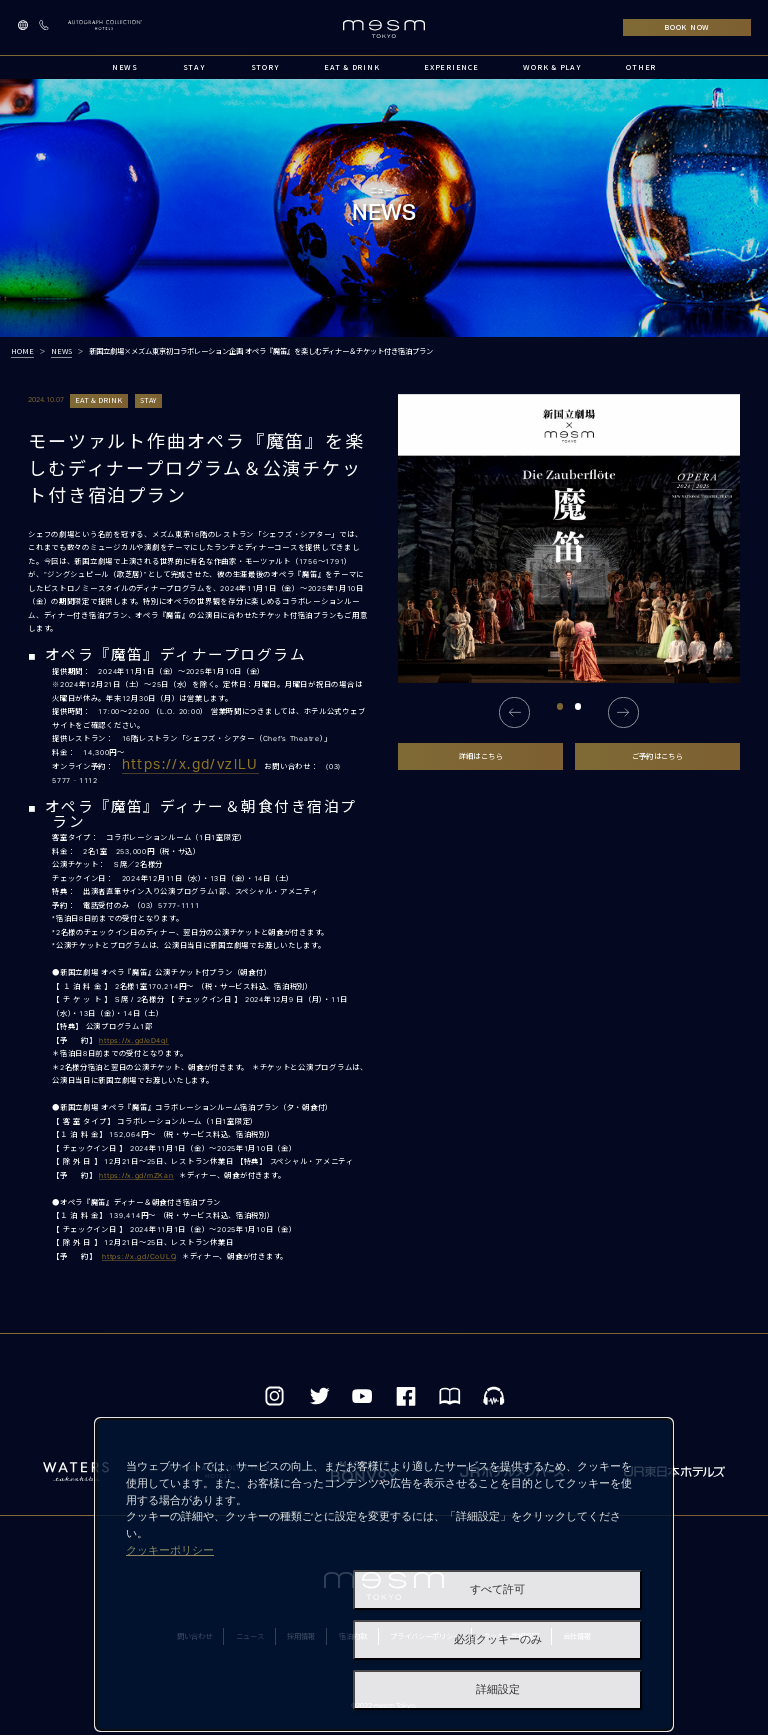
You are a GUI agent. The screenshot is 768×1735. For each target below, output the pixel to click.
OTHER (641, 67)
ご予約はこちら (658, 756)
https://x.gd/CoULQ (139, 1256)
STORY (265, 67)
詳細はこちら (481, 756)
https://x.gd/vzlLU (190, 765)
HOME (22, 351)
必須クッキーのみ (498, 1639)
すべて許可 (497, 1589)
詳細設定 (498, 1689)
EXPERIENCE (451, 67)
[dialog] (384, 1574)
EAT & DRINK (351, 67)
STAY (194, 67)
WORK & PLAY (552, 67)
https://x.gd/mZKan (136, 1175)
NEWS (125, 67)
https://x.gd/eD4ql (133, 1040)
